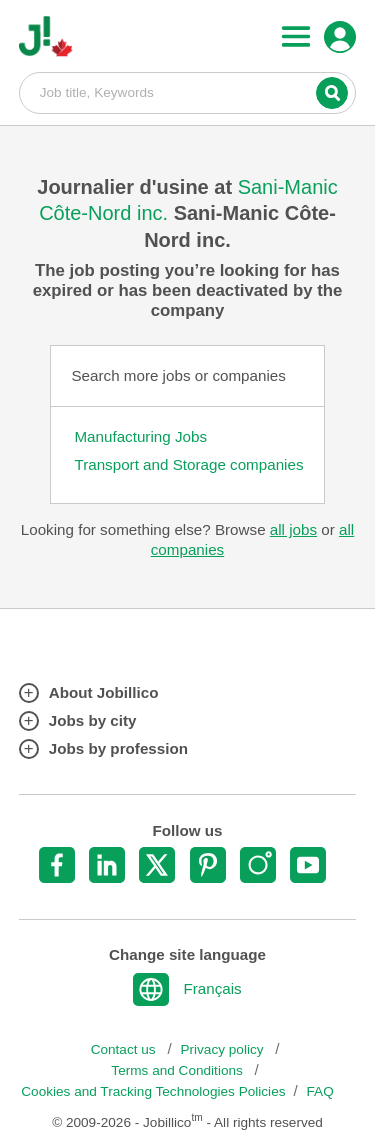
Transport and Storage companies (188, 464)
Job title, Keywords (188, 92)
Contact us (125, 1049)
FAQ (320, 1091)
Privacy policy (223, 1049)
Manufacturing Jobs (140, 436)
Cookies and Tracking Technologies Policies (153, 1091)
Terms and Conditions (178, 1070)
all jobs (293, 529)
